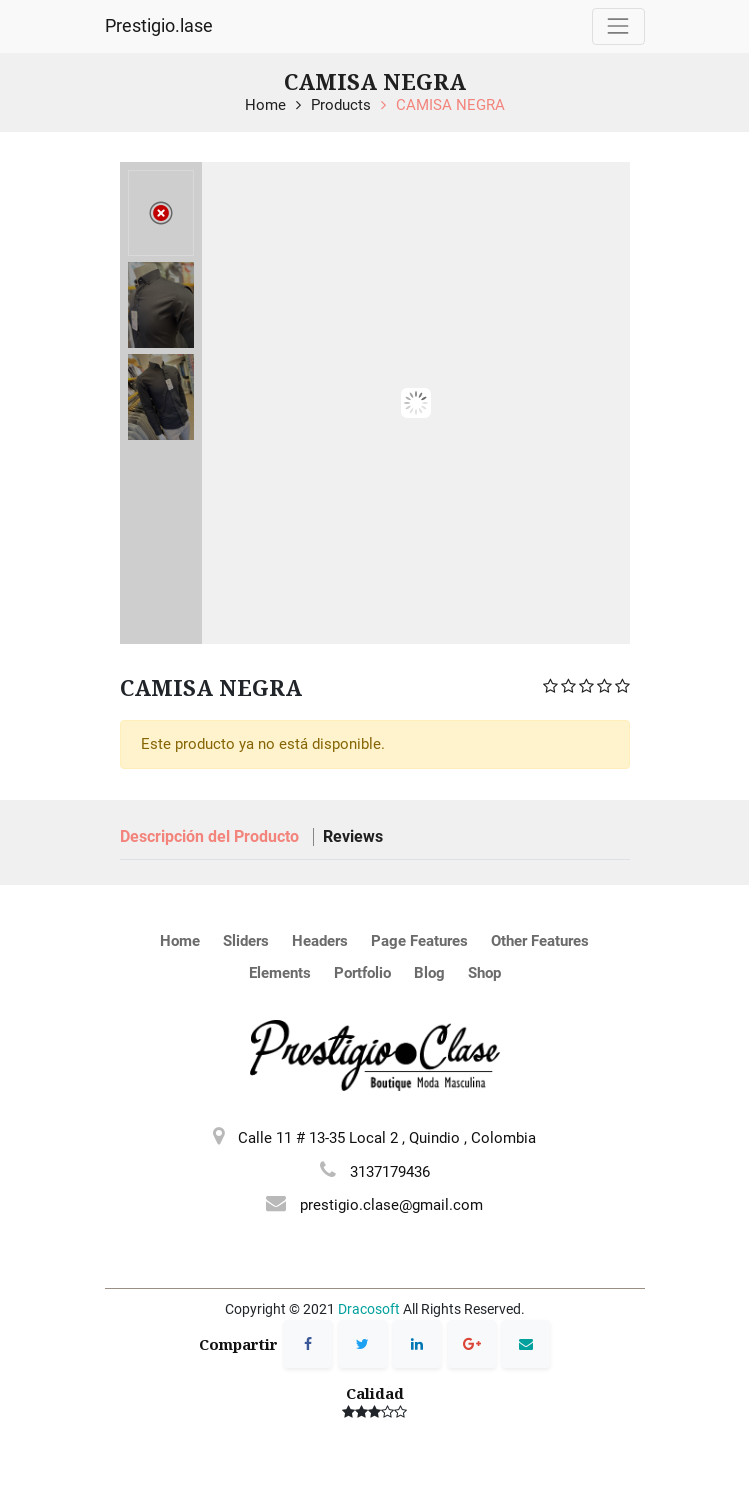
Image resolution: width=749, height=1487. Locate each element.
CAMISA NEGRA (450, 105)
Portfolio (362, 973)
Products (341, 105)
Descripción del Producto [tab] (211, 836)
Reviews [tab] (353, 836)
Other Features (540, 941)
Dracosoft (369, 1309)
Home (265, 105)
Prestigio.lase (159, 26)
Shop (484, 973)
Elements (280, 973)
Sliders (246, 941)
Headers (320, 941)
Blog (429, 973)
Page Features (419, 941)
